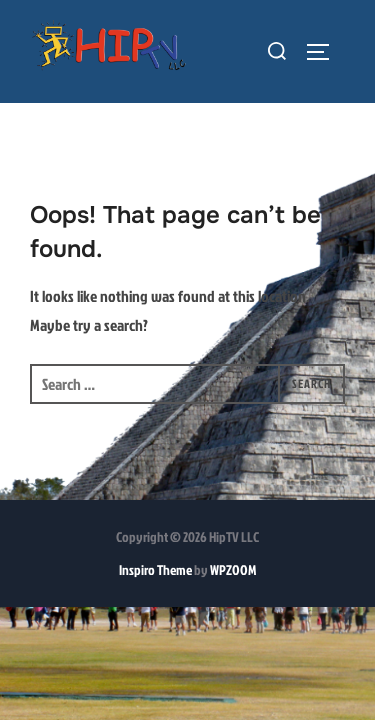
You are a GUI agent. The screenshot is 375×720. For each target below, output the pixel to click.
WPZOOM (233, 570)
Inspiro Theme (155, 570)
